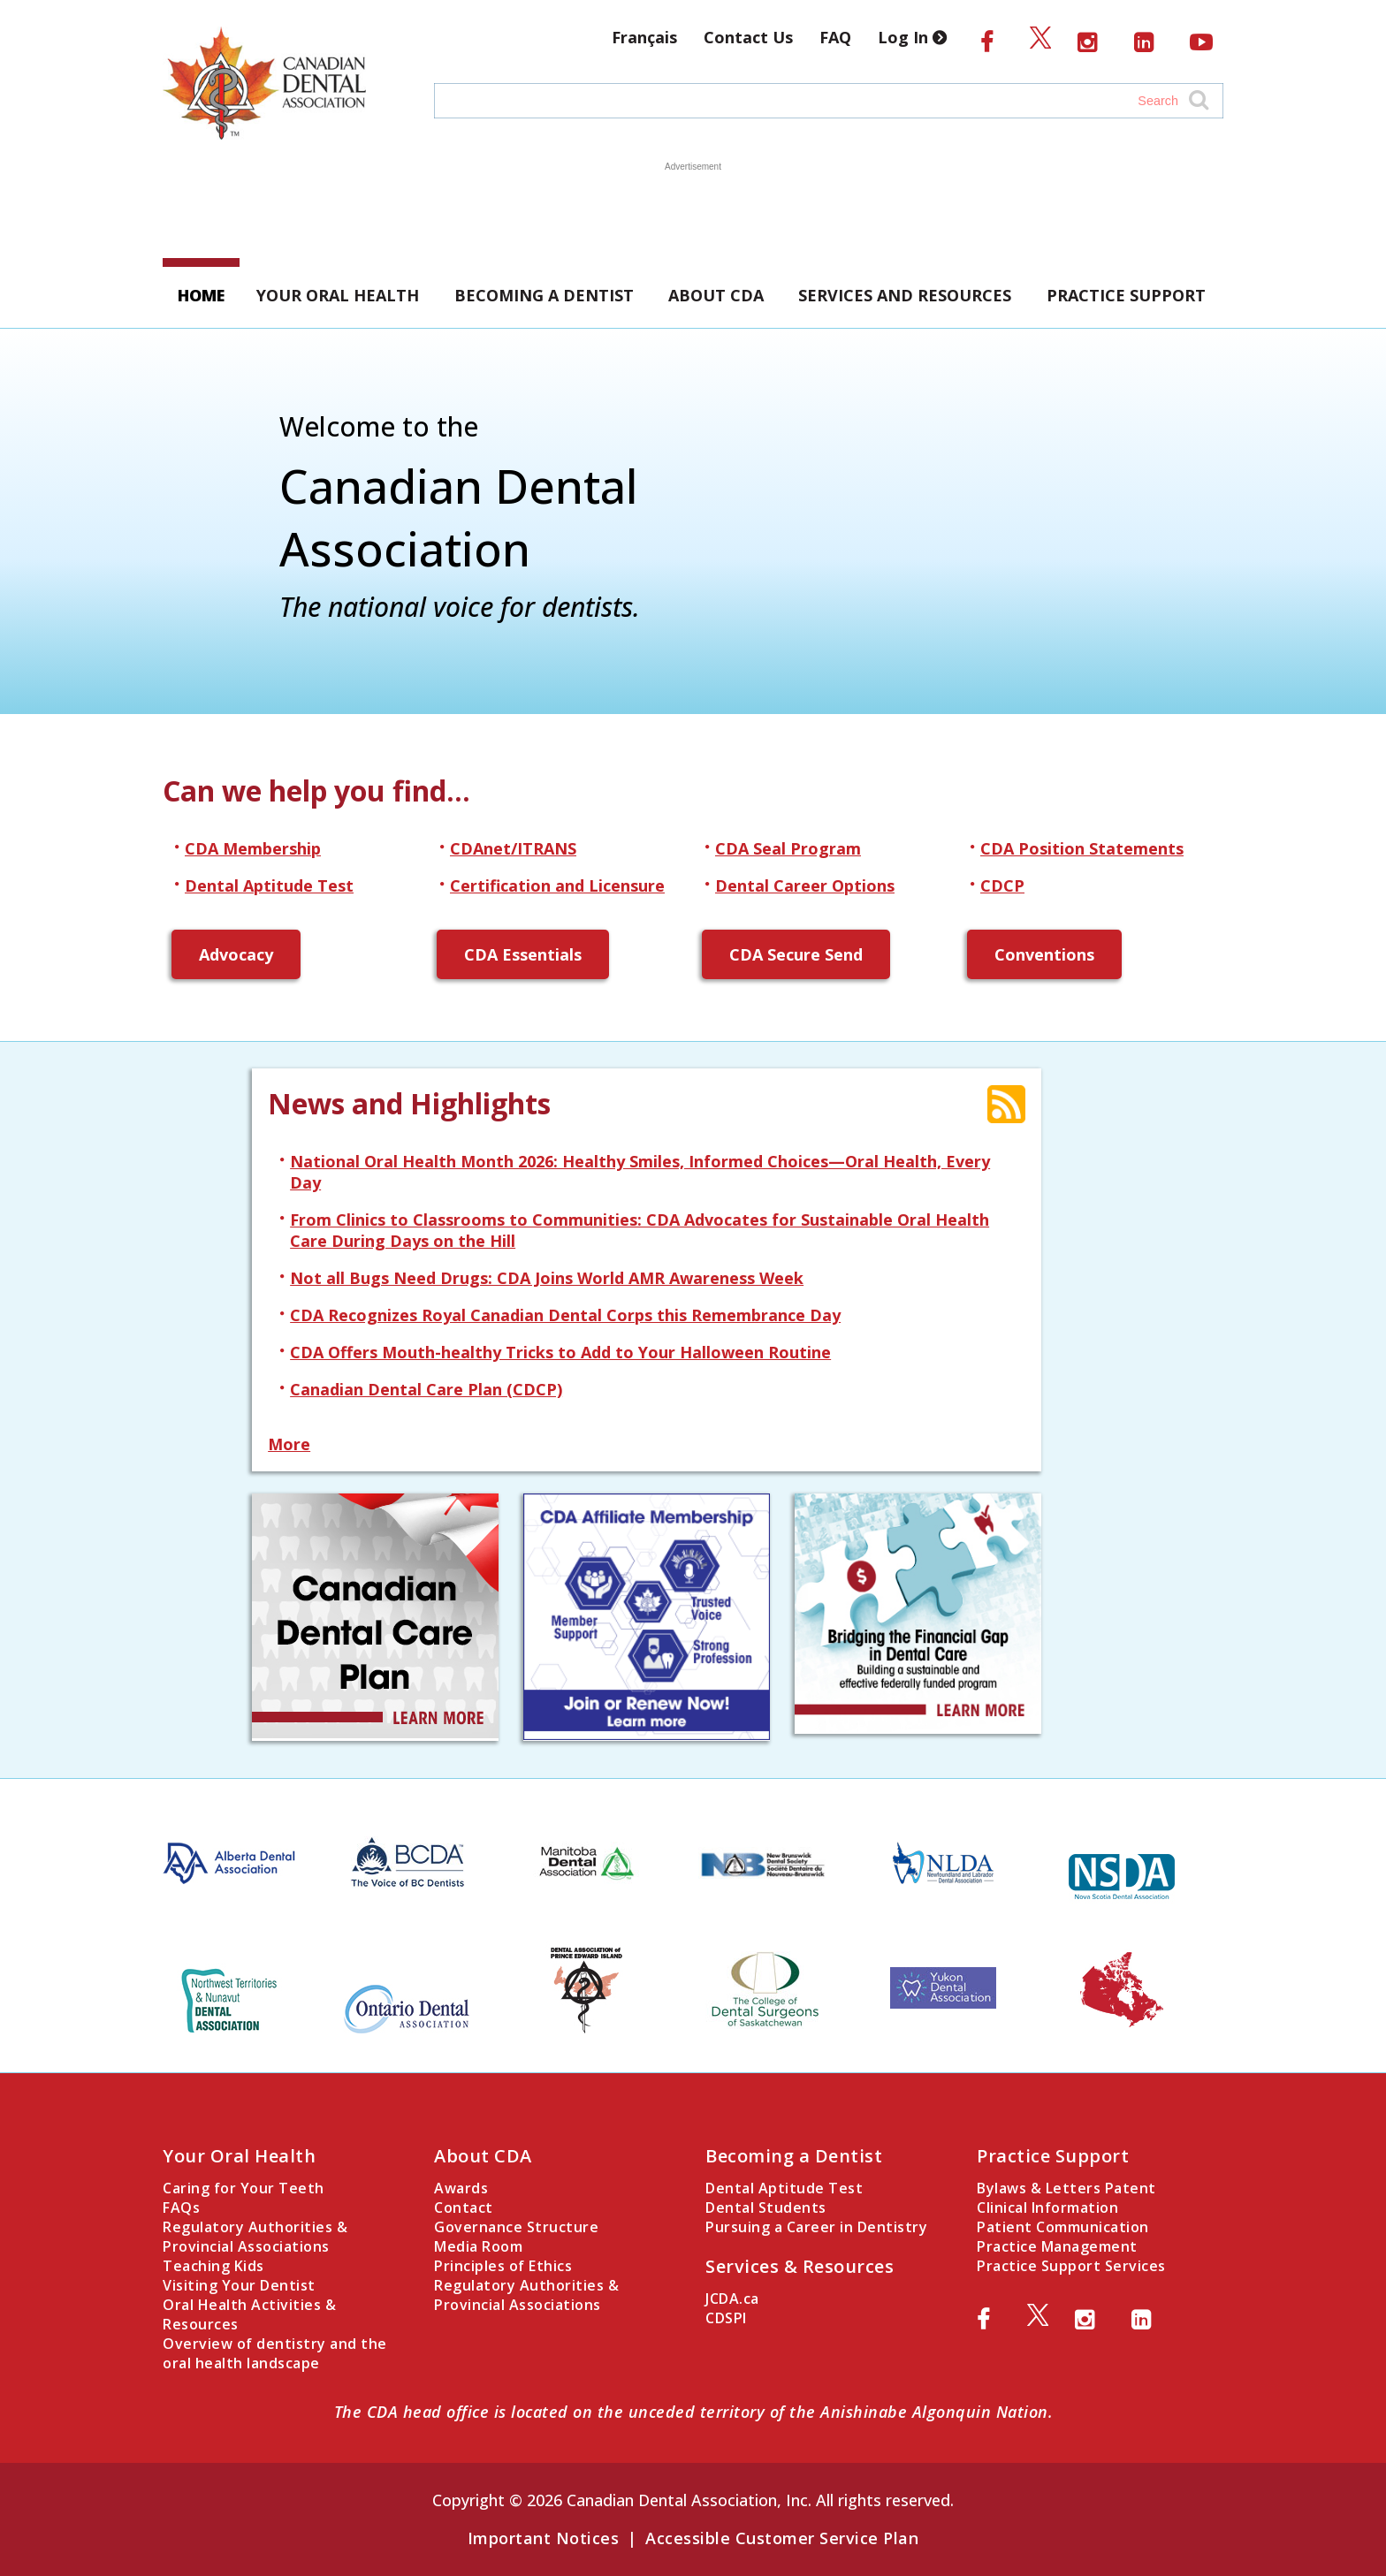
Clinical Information (1047, 2207)
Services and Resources (904, 295)
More (289, 1444)
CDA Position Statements (1082, 848)
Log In (916, 37)
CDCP (1002, 885)
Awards (461, 2188)
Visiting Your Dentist (239, 2285)
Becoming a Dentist (544, 295)
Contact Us (748, 37)
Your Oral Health (337, 295)
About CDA (716, 295)
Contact (463, 2207)
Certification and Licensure (557, 885)
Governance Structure (516, 2227)
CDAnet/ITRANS (513, 848)
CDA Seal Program (788, 848)
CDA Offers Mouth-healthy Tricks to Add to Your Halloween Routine (560, 1352)
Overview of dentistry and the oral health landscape (275, 2353)
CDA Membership (253, 848)
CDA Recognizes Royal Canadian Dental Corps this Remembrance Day (565, 1315)
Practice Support (1126, 295)
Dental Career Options (805, 885)
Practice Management (1057, 2246)
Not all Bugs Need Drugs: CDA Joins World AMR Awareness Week (546, 1277)
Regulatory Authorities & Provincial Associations (255, 2236)
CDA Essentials (523, 954)
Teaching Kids (213, 2266)
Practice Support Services (1071, 2266)
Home (201, 295)
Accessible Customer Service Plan (781, 2538)
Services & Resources (799, 2266)
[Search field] (811, 101)
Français (644, 37)
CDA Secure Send (796, 954)
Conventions (1044, 954)
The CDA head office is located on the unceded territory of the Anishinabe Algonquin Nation (691, 2411)
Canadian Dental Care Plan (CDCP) (426, 1389)
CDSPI (726, 2318)
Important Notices (544, 2538)
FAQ (835, 37)
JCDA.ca (732, 2298)
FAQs (181, 2207)
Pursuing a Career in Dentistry (816, 2227)
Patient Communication (1063, 2227)
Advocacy (236, 954)
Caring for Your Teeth (243, 2188)
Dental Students (765, 2207)
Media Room (478, 2246)
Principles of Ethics (503, 2266)
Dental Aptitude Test (269, 885)
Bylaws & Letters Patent (1066, 2188)
